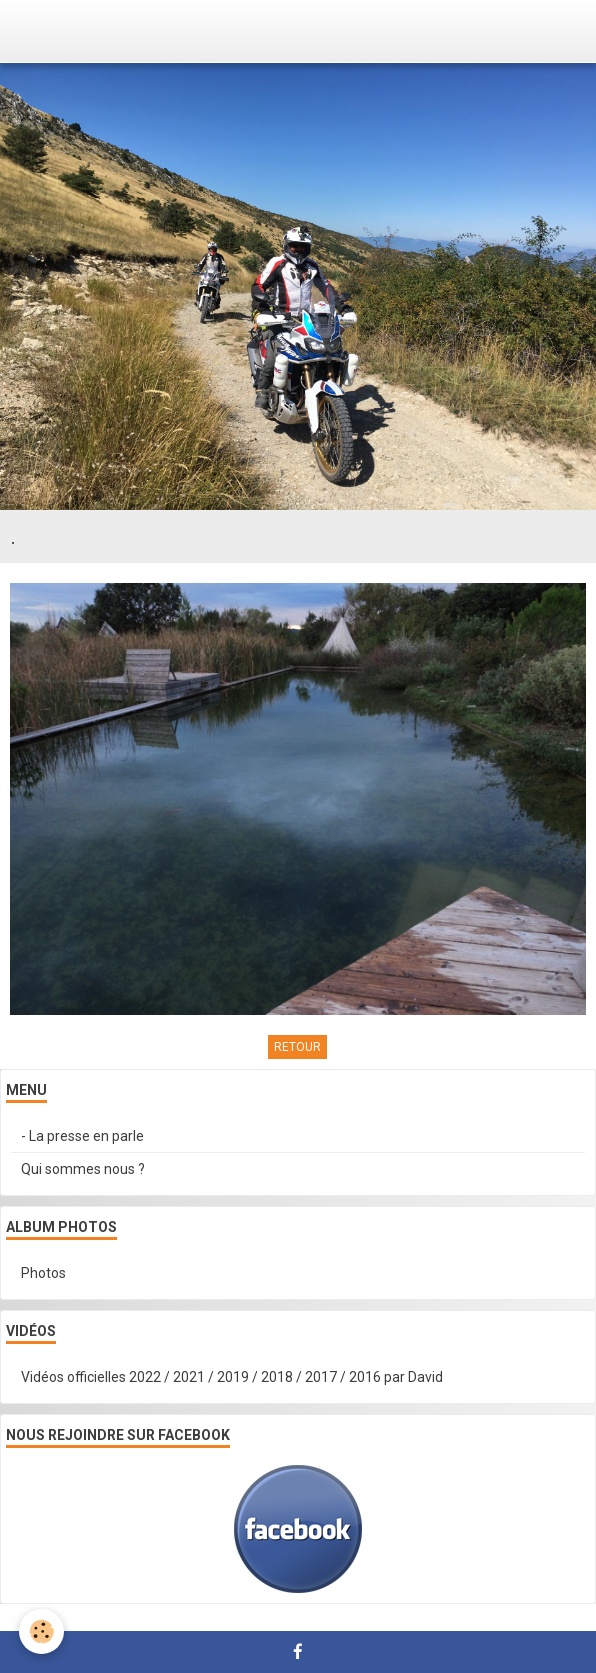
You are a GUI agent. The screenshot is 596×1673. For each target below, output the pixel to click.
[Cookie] (42, 1631)
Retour (297, 1047)
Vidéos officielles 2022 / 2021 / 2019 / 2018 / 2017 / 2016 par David (232, 1377)
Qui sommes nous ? (83, 1169)
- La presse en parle (82, 1136)
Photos (43, 1273)
